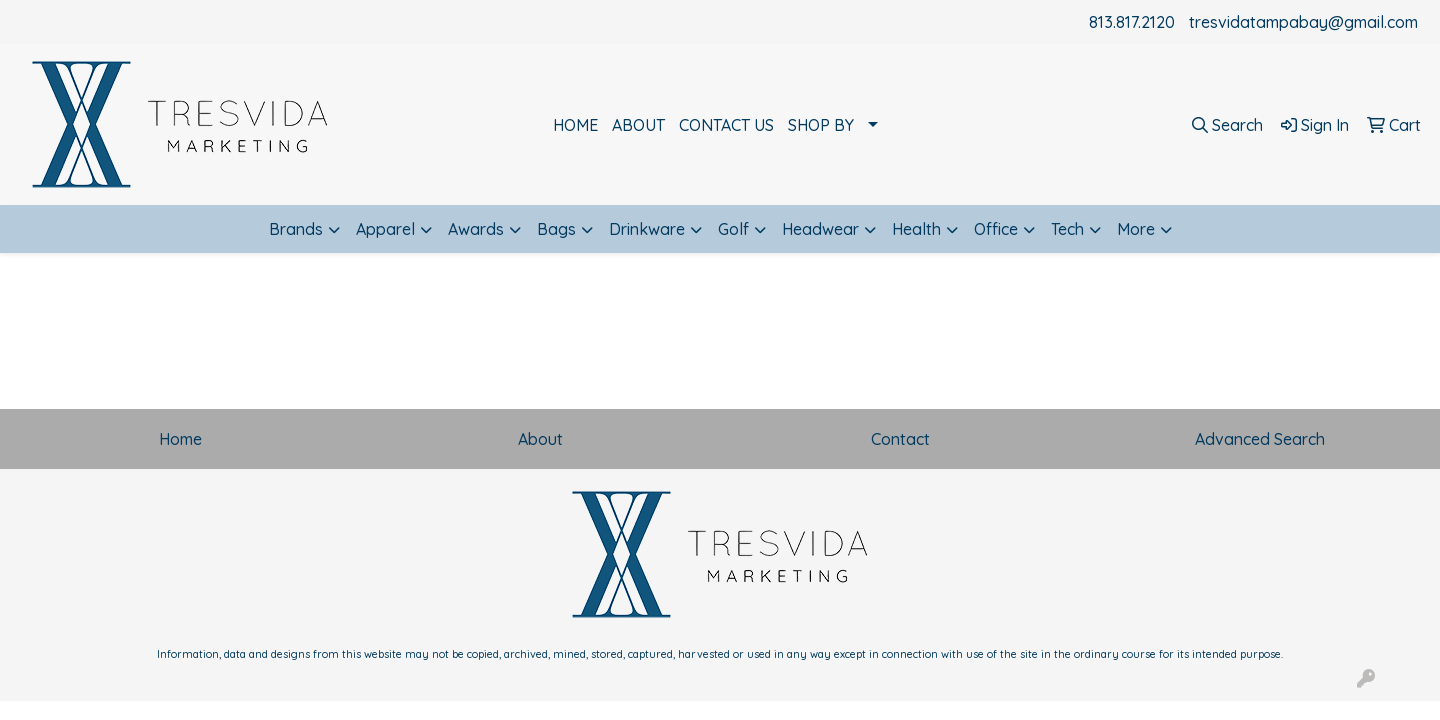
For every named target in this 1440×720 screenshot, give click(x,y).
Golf (733, 229)
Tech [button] (1067, 229)
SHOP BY (821, 125)
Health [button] (916, 229)
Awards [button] (476, 229)
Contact (900, 439)
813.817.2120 (1132, 22)
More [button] (1136, 229)
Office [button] (996, 229)
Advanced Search (1260, 439)
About (540, 439)
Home (180, 439)
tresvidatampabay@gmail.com (1303, 22)
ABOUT (638, 125)
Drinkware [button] (647, 229)
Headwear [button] (820, 229)
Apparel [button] (385, 229)
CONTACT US (726, 125)
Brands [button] (296, 229)
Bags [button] (556, 229)
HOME (575, 125)
